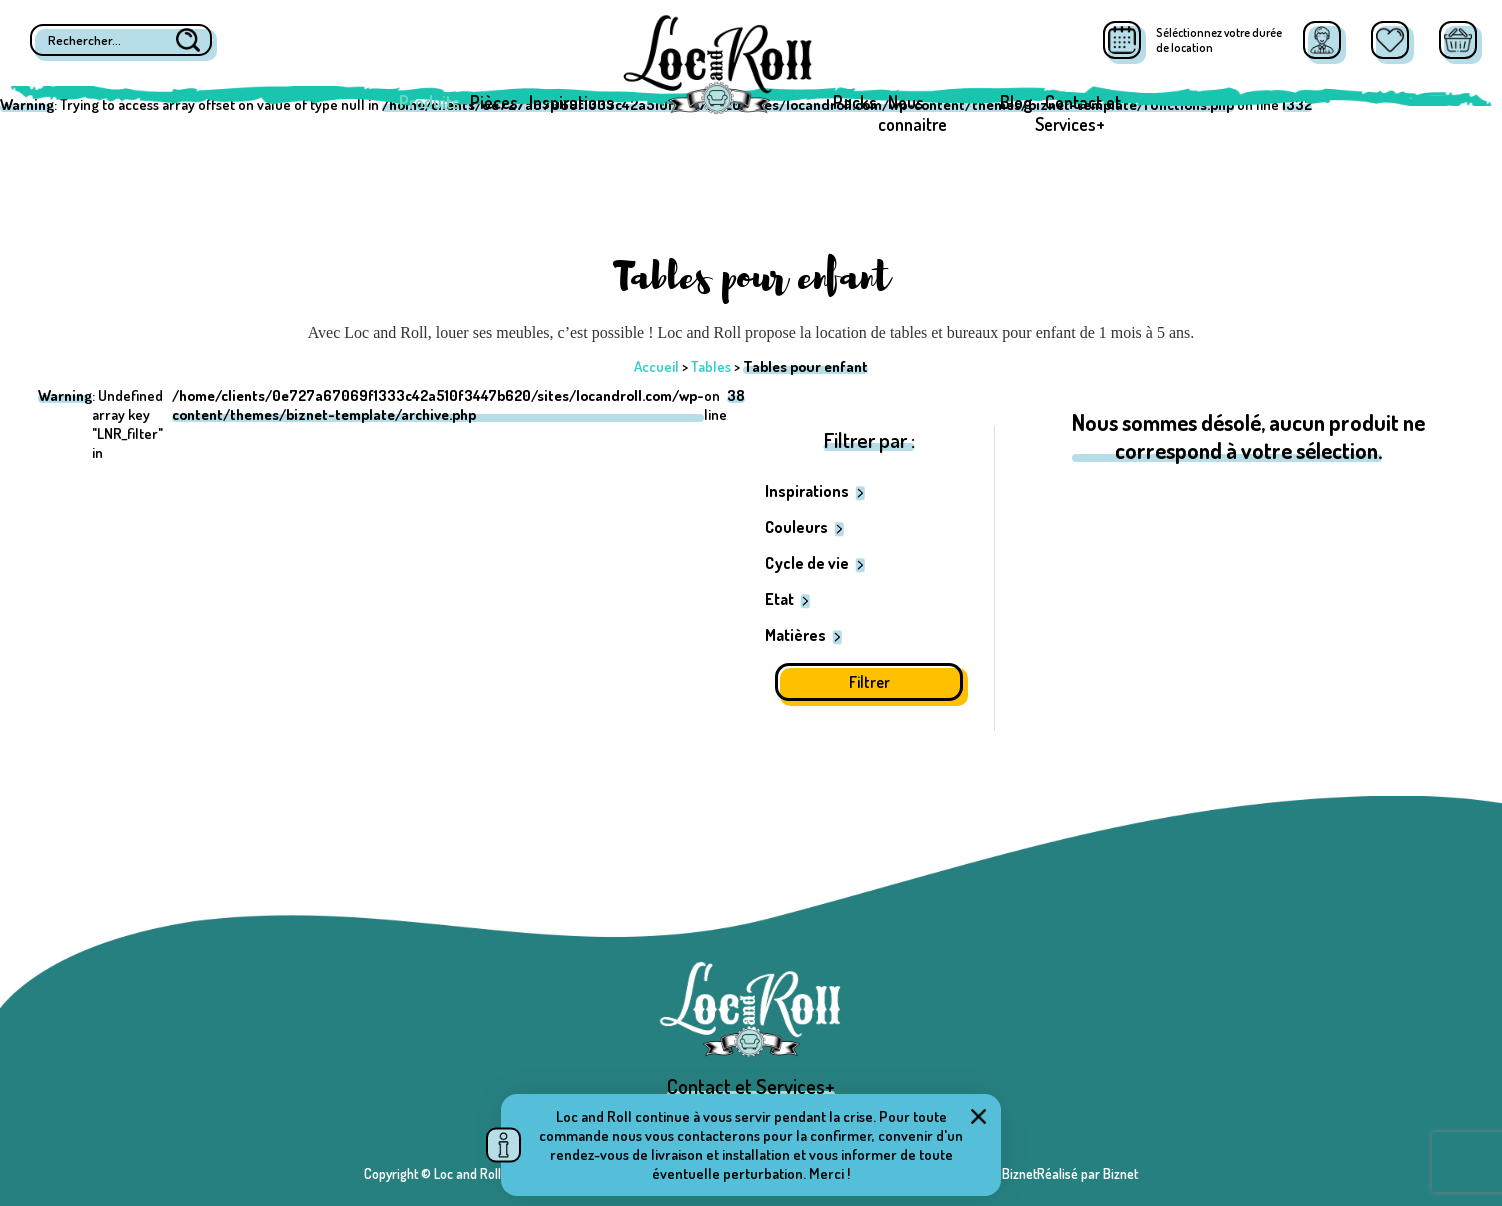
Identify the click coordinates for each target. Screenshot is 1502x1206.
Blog (1016, 102)
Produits (429, 102)
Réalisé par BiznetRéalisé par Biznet (1037, 1173)
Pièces (494, 102)
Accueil (656, 366)
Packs (855, 102)
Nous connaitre (912, 113)
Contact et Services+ (1078, 113)
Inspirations (571, 102)
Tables (711, 366)
